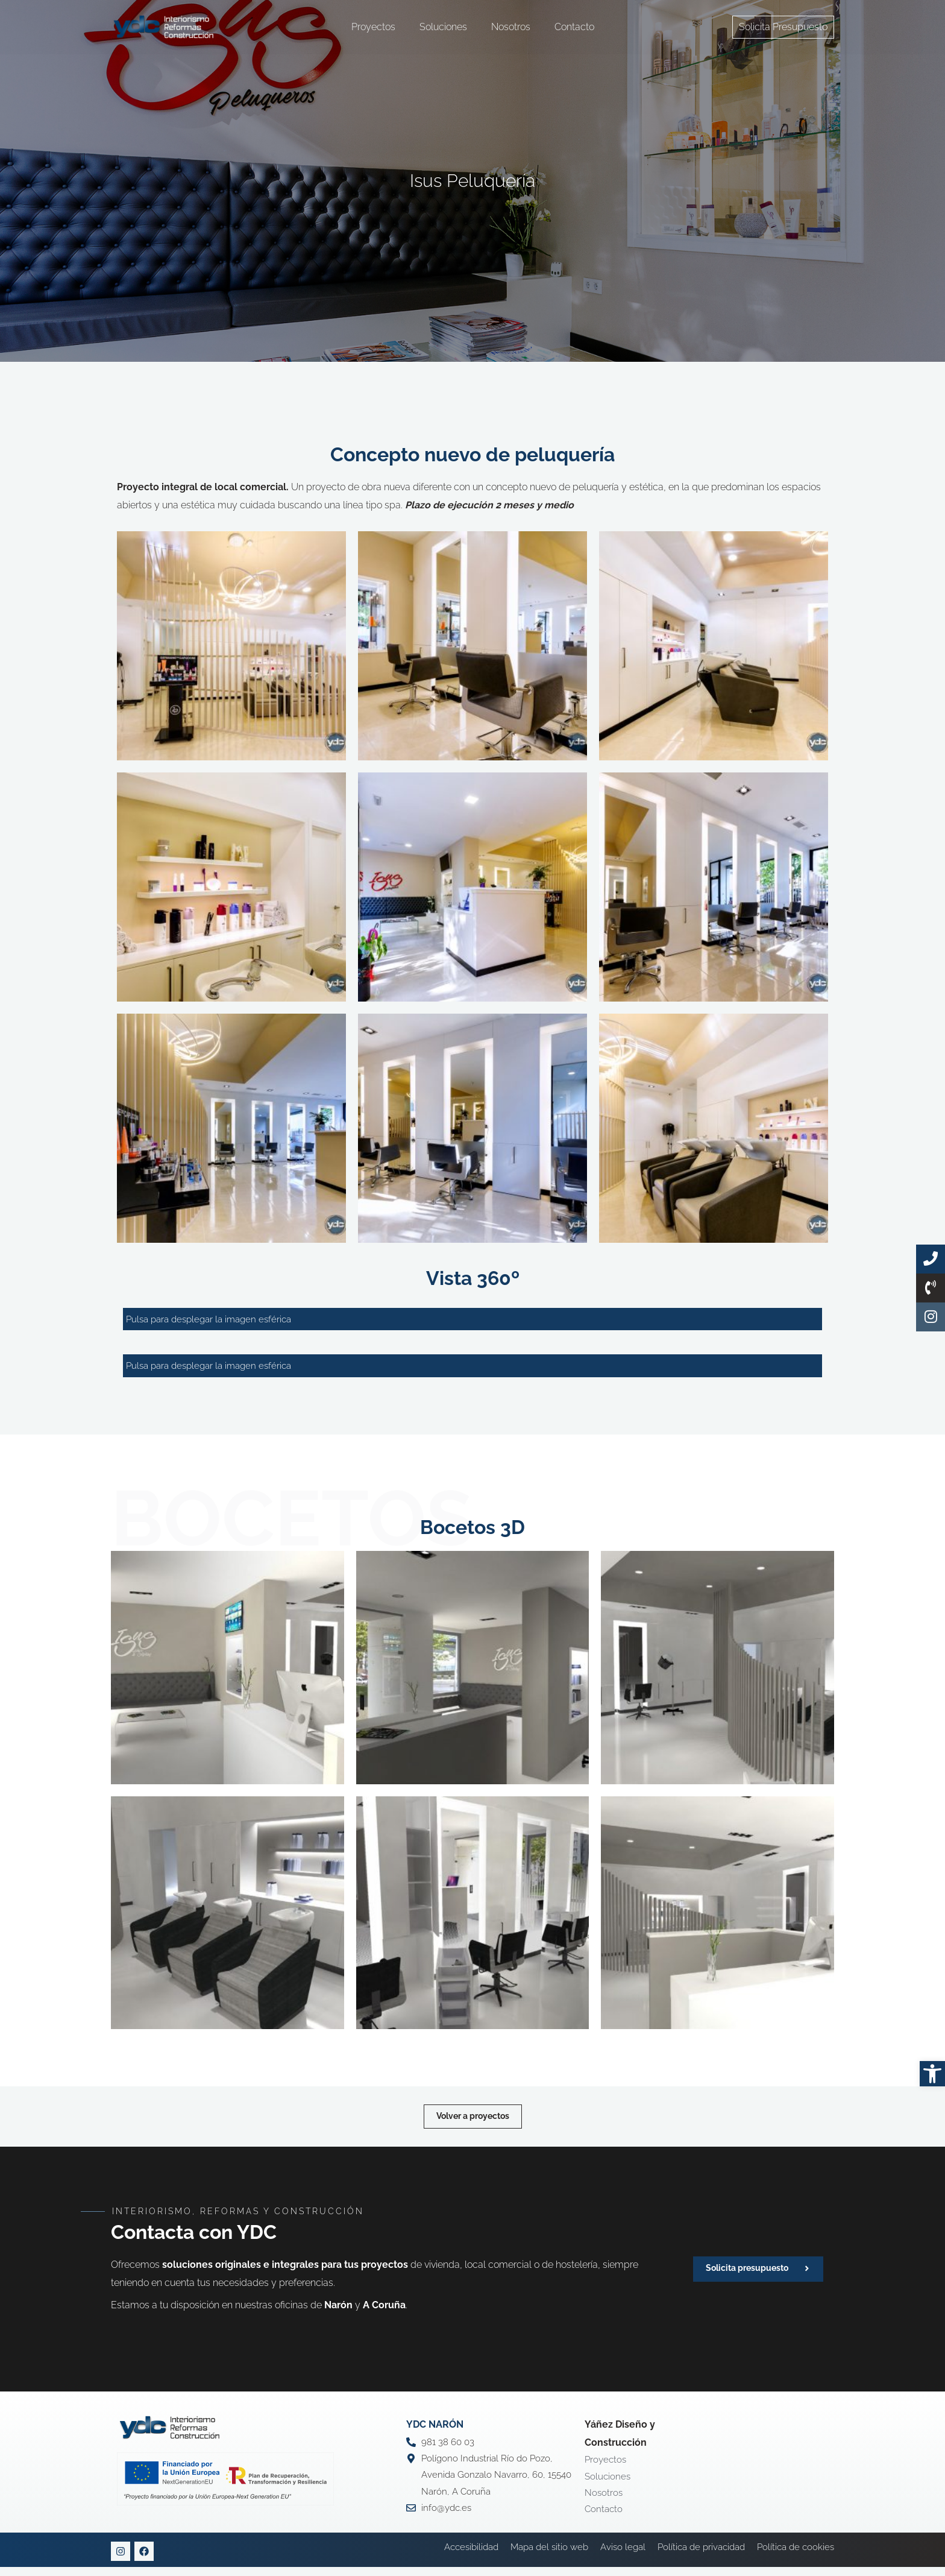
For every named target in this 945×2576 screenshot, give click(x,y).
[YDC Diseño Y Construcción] (163, 26)
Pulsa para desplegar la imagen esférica (214, 1319)
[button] (932, 2073)
